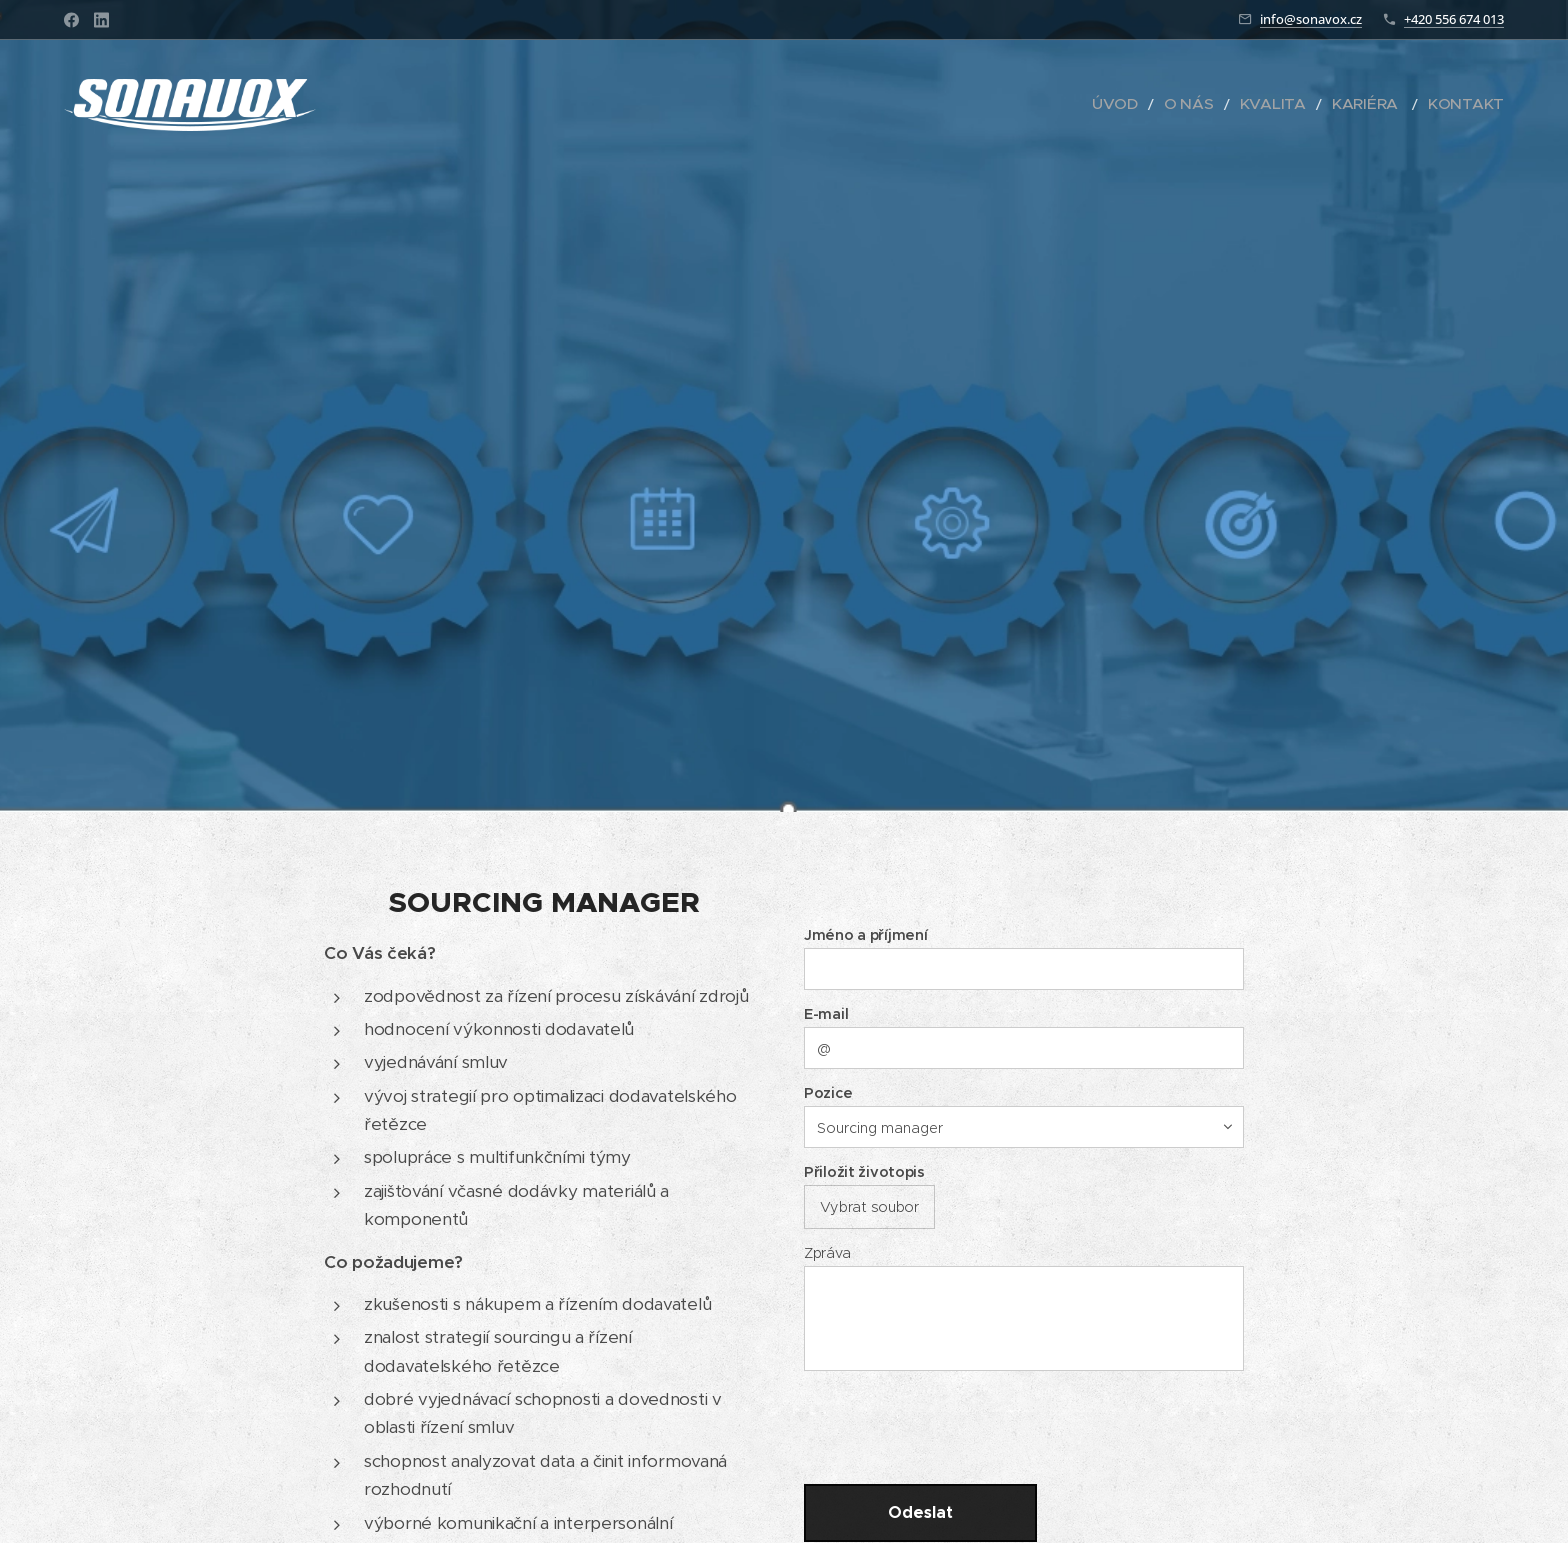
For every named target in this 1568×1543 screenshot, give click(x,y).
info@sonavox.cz (1311, 19)
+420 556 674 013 (1454, 19)
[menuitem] (1162, 105)
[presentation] (962, 1425)
